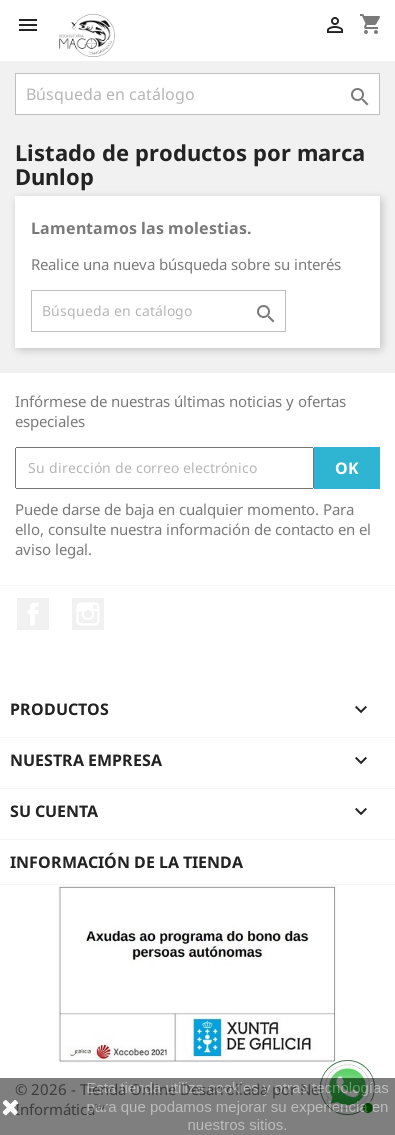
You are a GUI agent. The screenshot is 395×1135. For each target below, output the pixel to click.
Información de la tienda (126, 862)
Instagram (88, 614)
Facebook (33, 614)
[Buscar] (197, 94)
